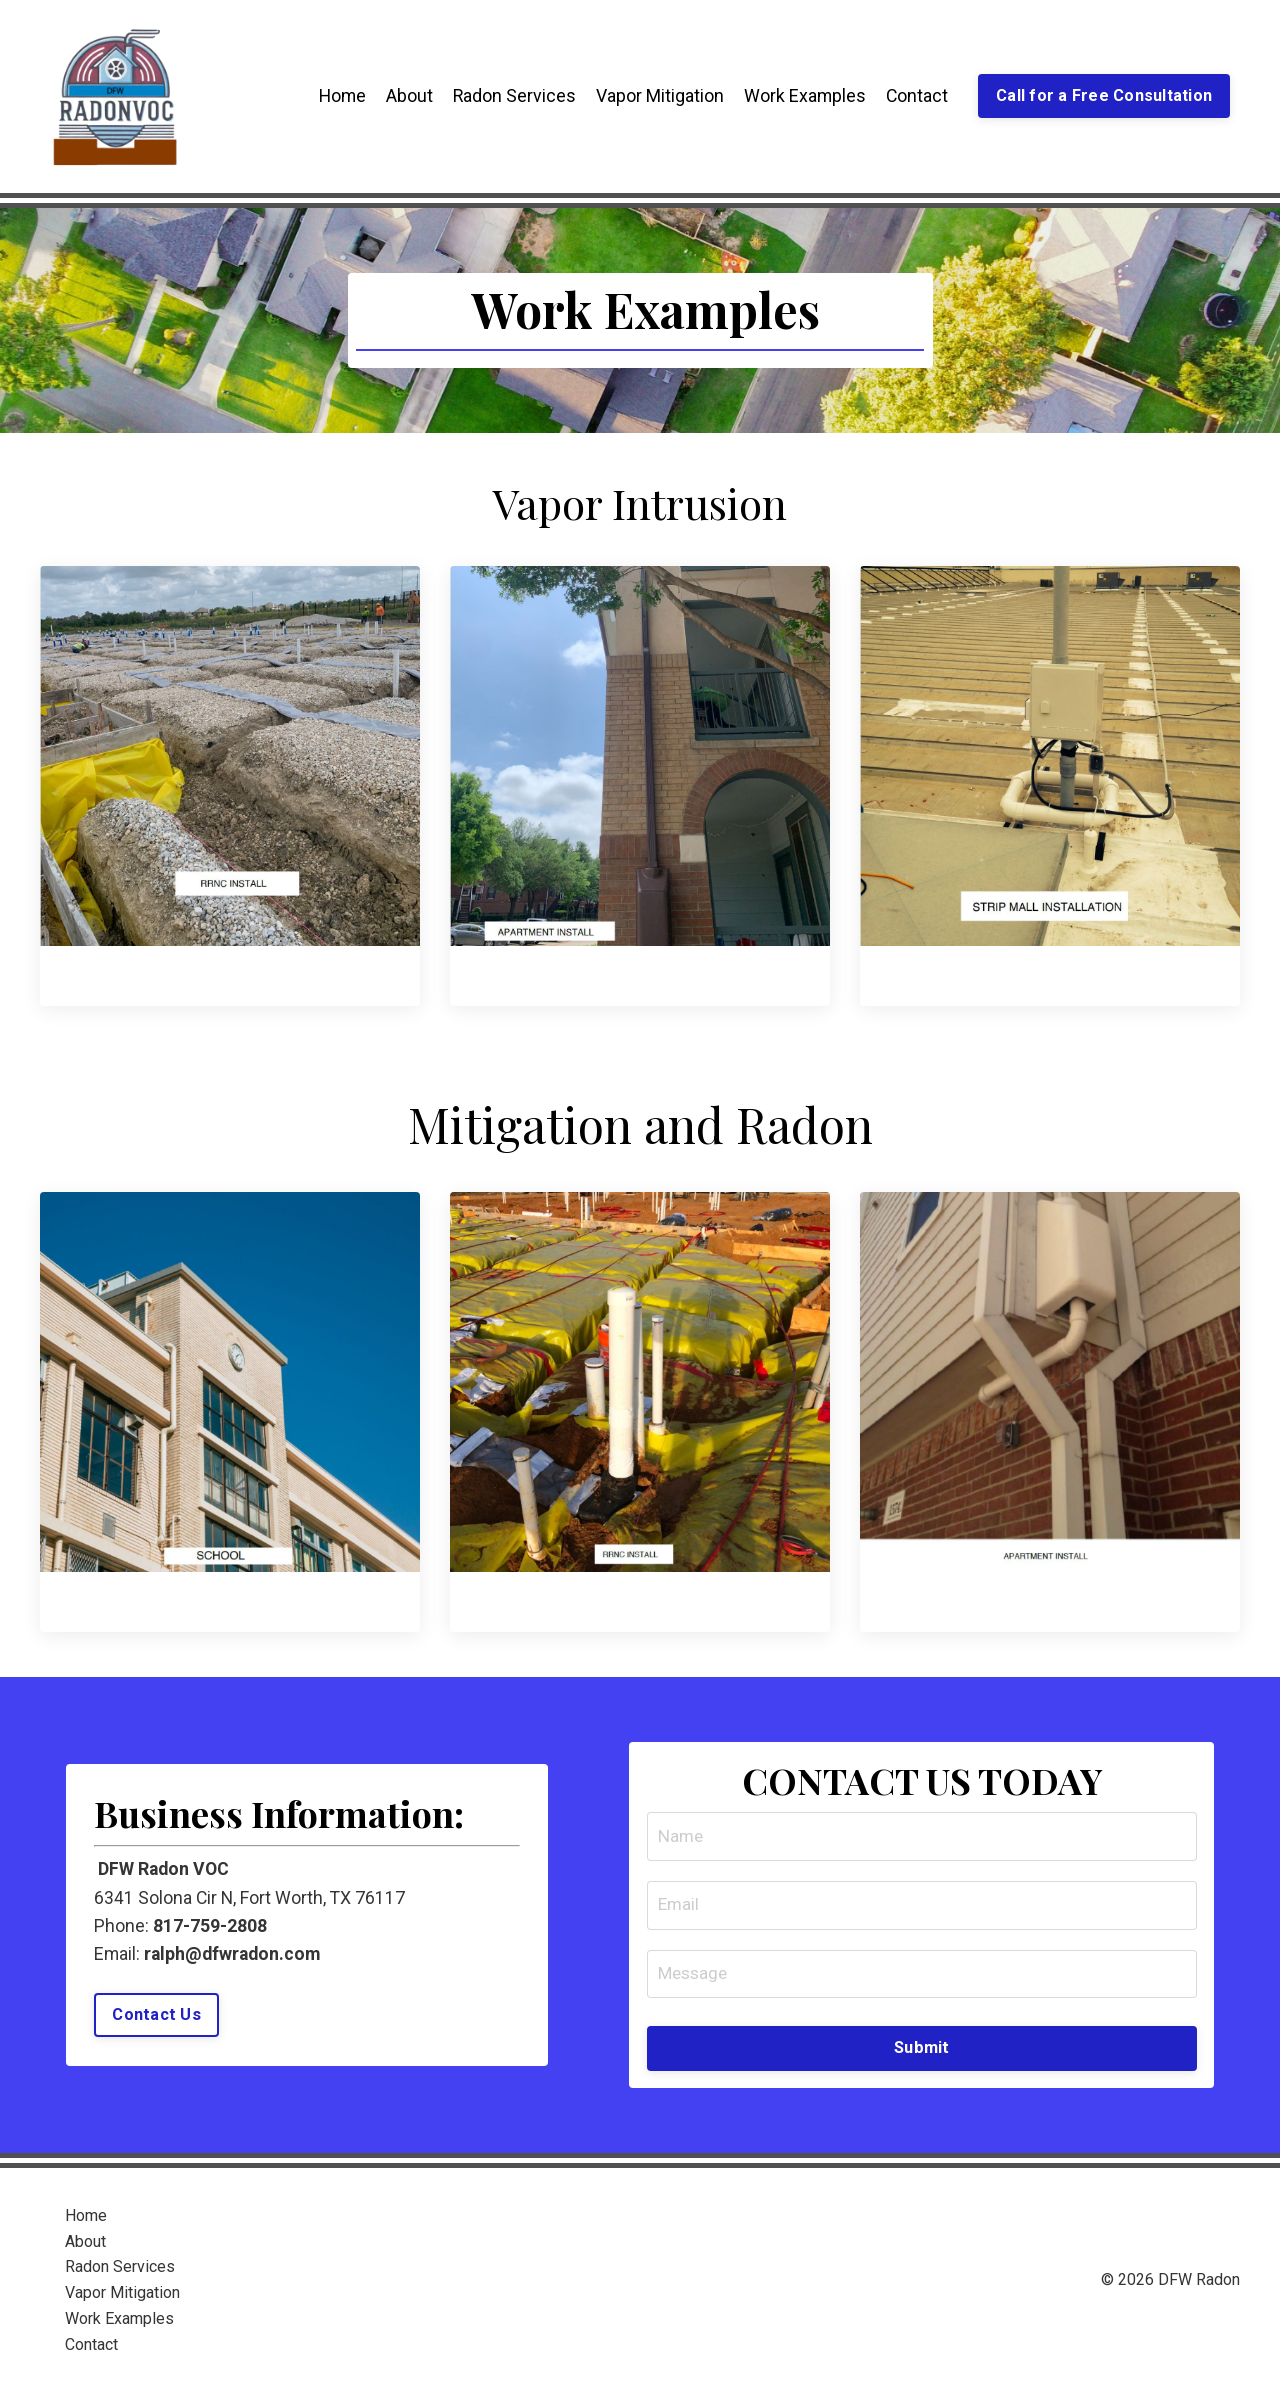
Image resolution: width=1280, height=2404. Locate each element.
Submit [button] (922, 2057)
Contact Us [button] (158, 2022)
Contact (914, 95)
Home (336, 95)
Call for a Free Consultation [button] (1103, 95)
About (404, 95)
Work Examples (801, 95)
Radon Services (510, 95)
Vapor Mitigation (656, 95)
